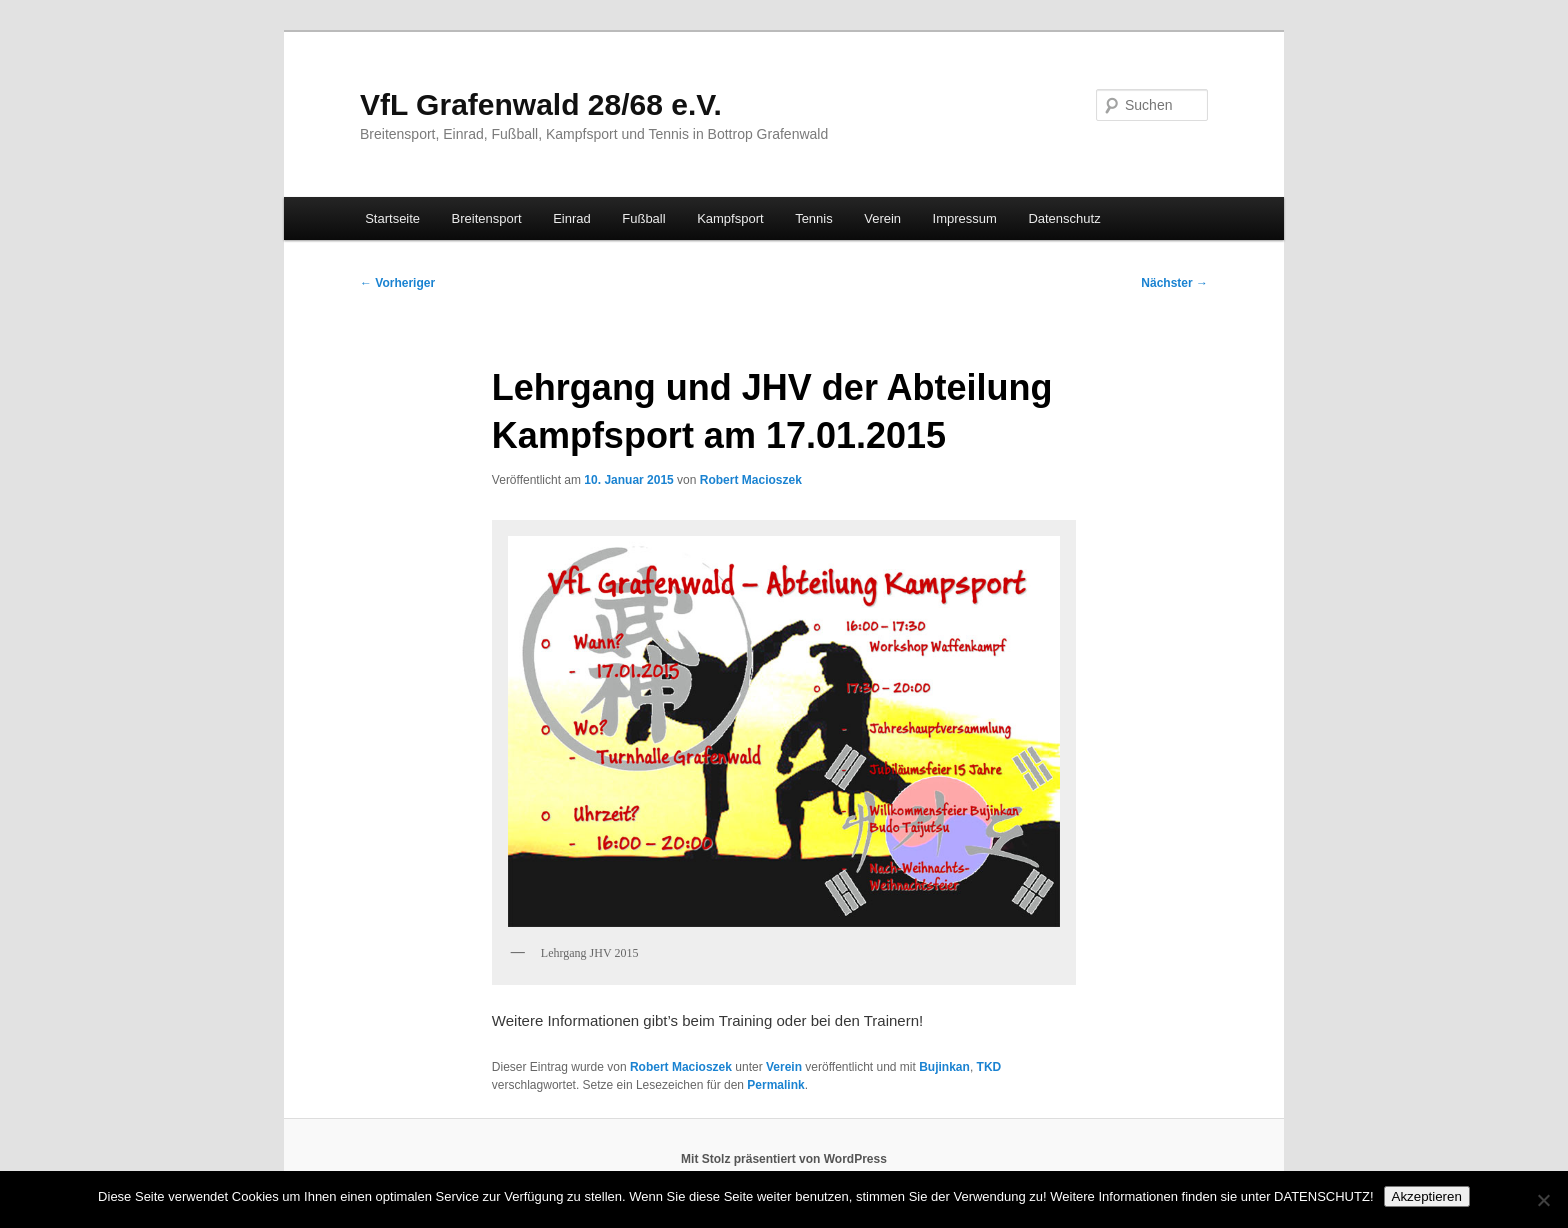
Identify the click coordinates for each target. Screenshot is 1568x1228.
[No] (1543, 1200)
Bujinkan (944, 1067)
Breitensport (487, 218)
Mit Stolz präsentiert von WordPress (784, 1159)
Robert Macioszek (751, 480)
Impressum (965, 218)
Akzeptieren (1427, 1196)
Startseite (392, 218)
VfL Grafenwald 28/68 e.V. (541, 104)
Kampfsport (730, 218)
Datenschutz (1064, 218)
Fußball (643, 218)
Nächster (1174, 283)
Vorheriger (397, 283)
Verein (882, 218)
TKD (989, 1067)
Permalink (775, 1085)
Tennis (814, 218)
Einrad (572, 218)
